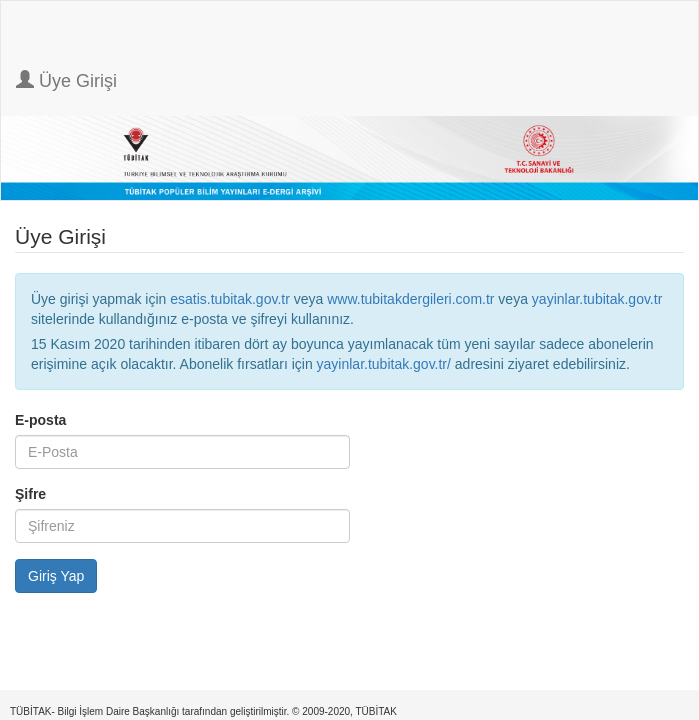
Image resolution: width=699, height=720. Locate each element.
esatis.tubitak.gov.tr (230, 299)
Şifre (30, 494)
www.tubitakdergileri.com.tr (410, 299)
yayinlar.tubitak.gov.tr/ (384, 364)
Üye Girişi (66, 80)
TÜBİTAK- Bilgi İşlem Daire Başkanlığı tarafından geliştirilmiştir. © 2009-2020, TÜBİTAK (203, 711)
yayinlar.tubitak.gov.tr (597, 299)
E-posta (40, 420)
